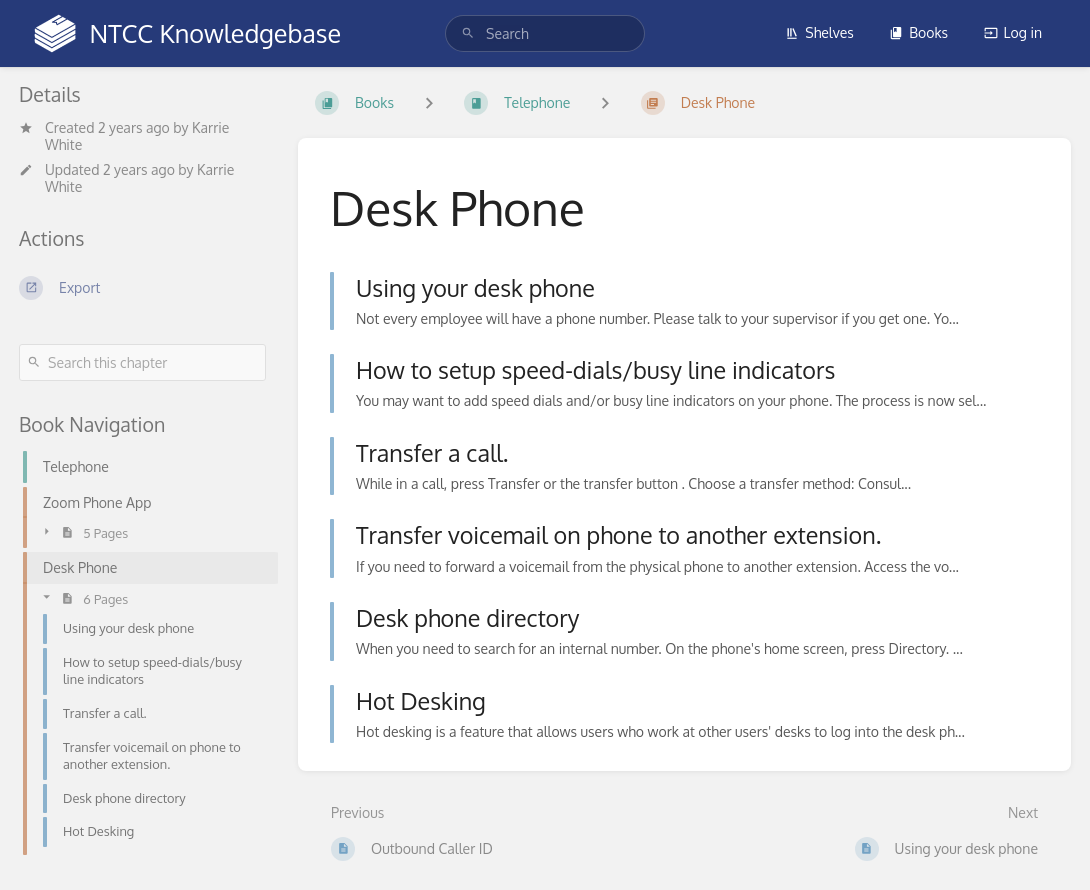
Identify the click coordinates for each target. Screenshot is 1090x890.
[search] (545, 33)
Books (918, 32)
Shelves (819, 32)
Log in (1013, 32)
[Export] (142, 288)
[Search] (468, 33)
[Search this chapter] (142, 362)
